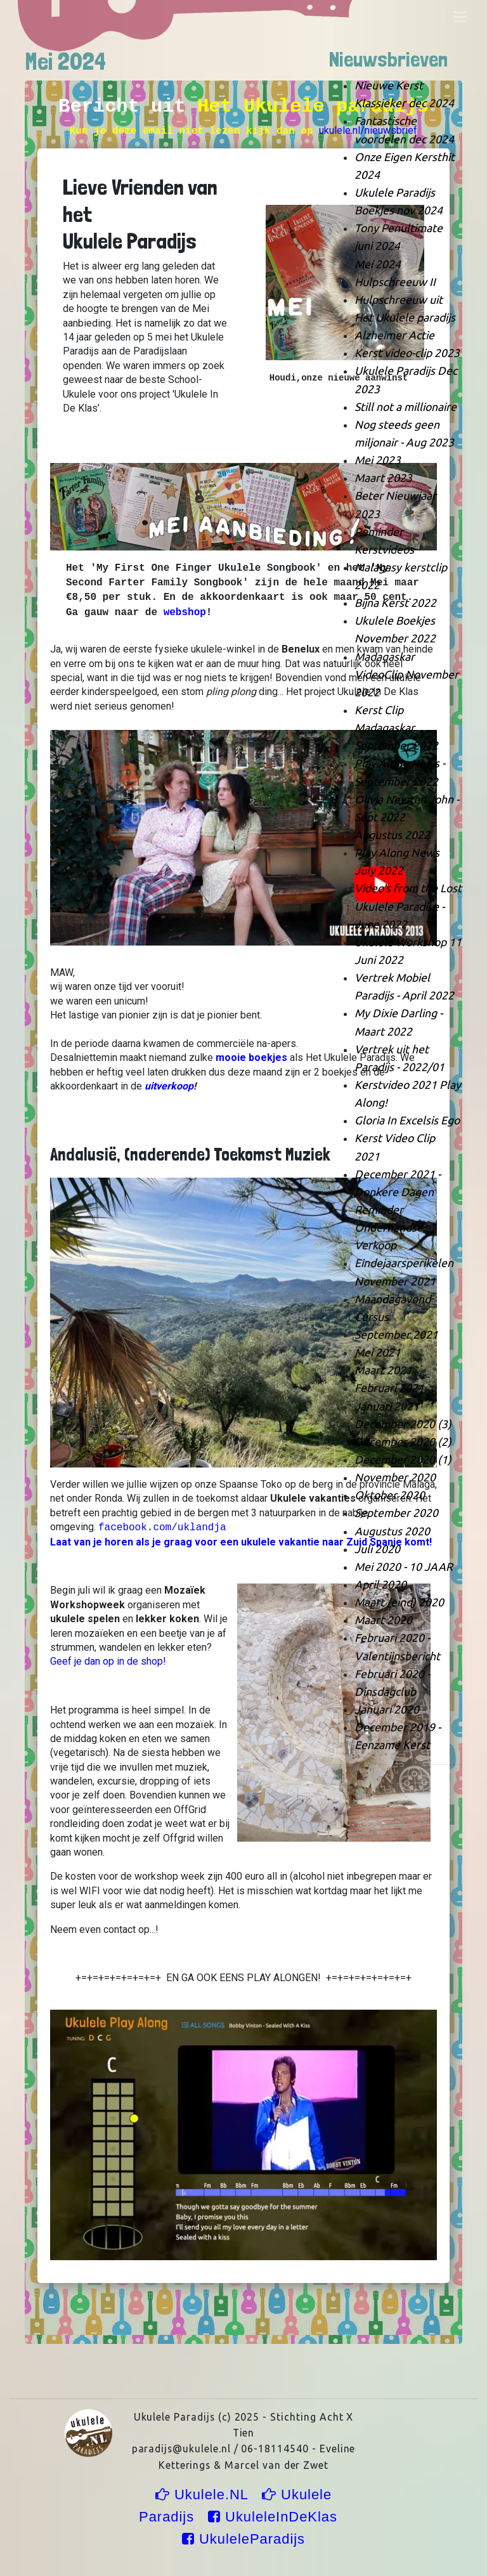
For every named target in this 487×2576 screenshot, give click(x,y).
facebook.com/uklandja (162, 1527)
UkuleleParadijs (243, 2539)
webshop (185, 612)
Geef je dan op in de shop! (108, 1661)
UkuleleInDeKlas (275, 2517)
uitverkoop (169, 1086)
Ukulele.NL (203, 2494)
